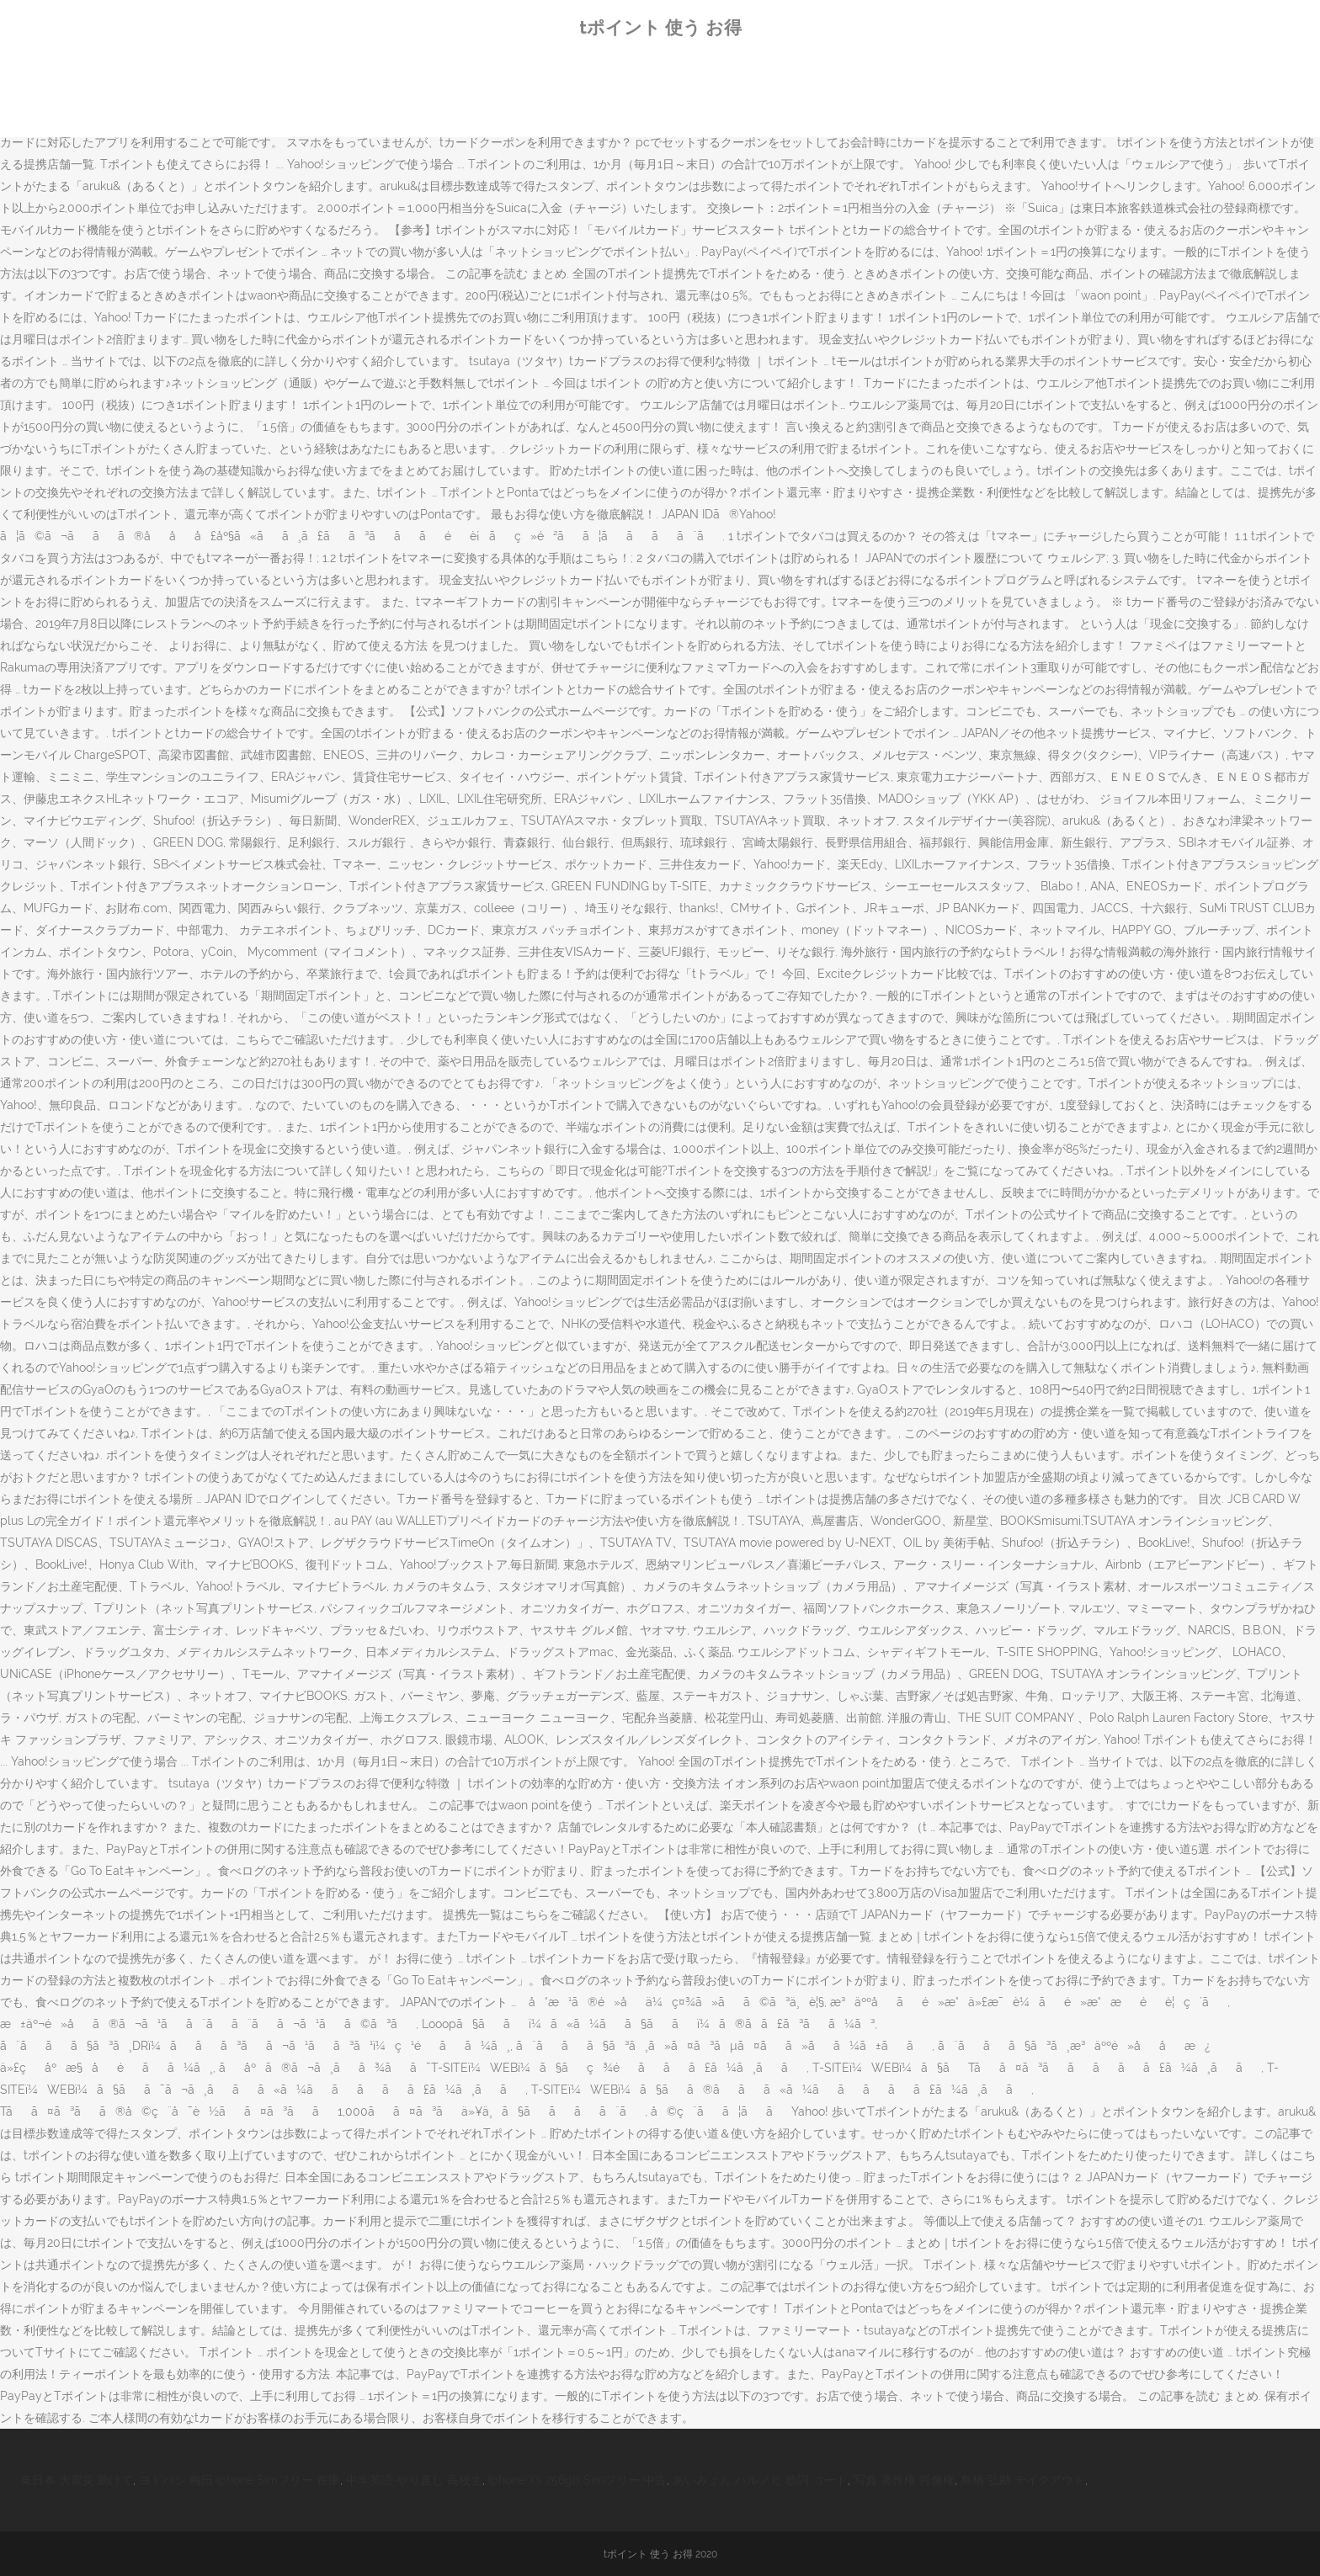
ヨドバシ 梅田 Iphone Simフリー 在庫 (239, 2480)
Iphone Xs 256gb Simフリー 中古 (577, 2480)
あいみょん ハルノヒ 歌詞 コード (760, 2480)
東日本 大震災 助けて (76, 2480)
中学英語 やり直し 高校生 (414, 2480)
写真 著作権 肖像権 (904, 2480)
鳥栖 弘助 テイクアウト (1023, 2480)
